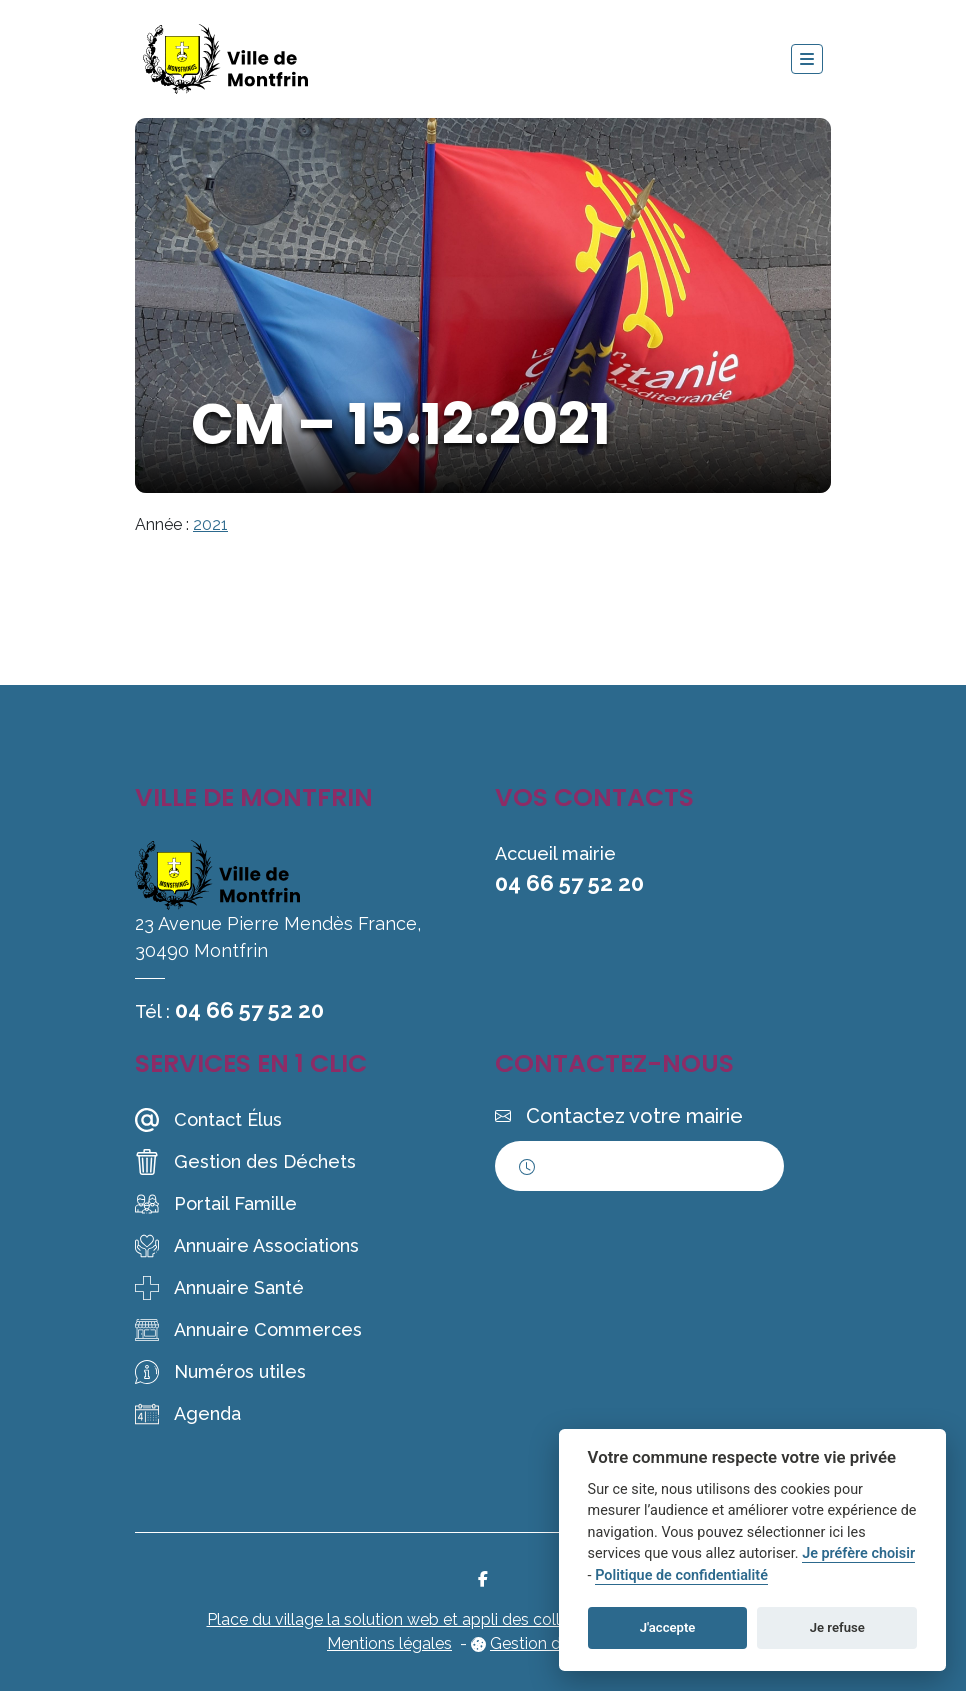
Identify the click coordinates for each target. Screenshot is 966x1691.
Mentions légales (389, 1643)
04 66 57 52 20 (249, 1010)
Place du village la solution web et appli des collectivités (414, 1619)
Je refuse (837, 1627)
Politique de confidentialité (681, 1575)
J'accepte (668, 1627)
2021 (210, 524)
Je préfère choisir (858, 1553)
